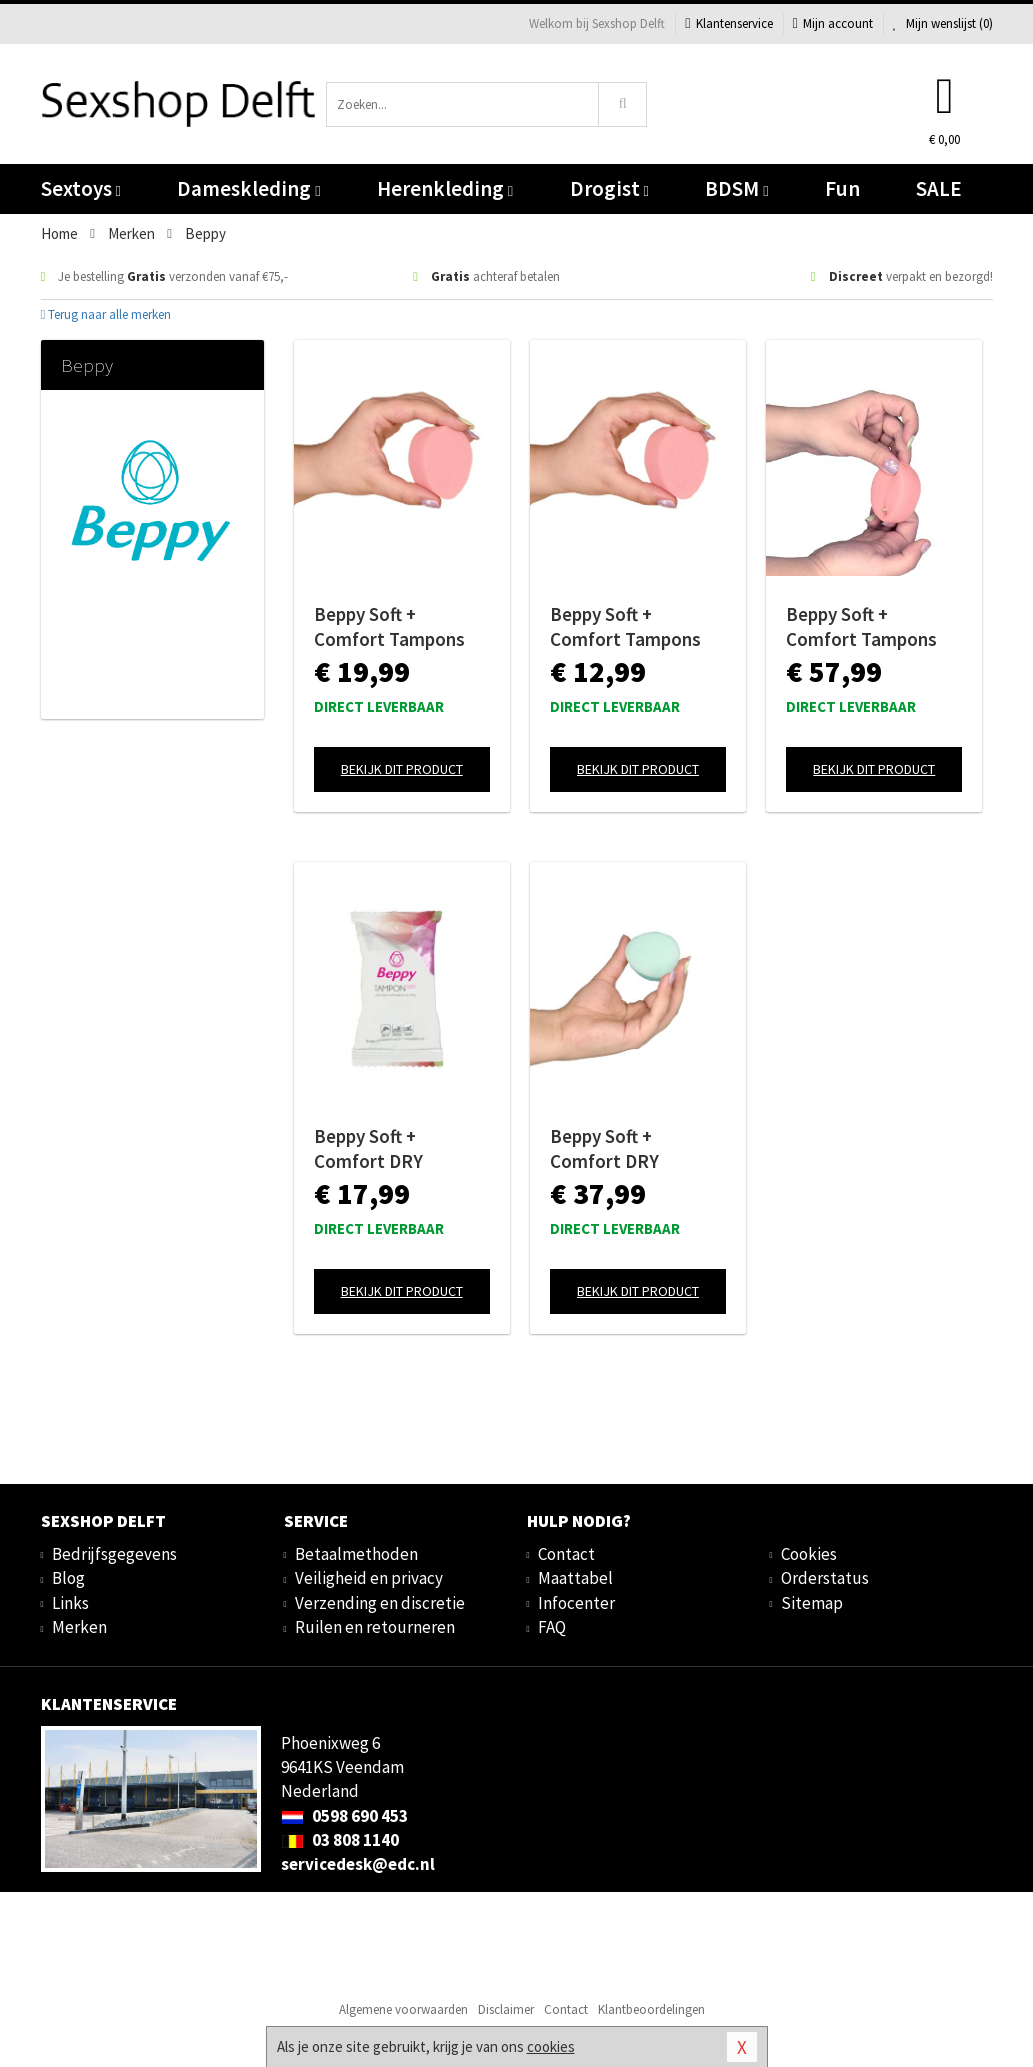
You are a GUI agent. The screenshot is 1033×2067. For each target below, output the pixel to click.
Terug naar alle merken (106, 314)
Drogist (609, 188)
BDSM (736, 188)
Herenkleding (445, 188)
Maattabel (575, 1578)
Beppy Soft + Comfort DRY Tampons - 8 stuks (389, 1149)
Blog (68, 1578)
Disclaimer (506, 2009)
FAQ (552, 1627)
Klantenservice (728, 23)
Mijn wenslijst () (943, 23)
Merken (79, 1627)
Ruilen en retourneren (375, 1627)
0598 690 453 (344, 1816)
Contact (566, 1554)
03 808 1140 (340, 1840)
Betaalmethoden (356, 1554)
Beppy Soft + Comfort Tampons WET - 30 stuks (861, 627)
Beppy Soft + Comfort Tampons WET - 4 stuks (625, 627)
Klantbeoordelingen (651, 2009)
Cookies (809, 1554)
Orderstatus (825, 1578)
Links (70, 1603)
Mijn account (833, 23)
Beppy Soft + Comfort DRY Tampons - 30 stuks (630, 1149)
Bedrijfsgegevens (114, 1554)
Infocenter (576, 1603)
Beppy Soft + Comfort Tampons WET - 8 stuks (389, 627)
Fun (842, 188)
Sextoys (81, 188)
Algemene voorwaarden (403, 2009)
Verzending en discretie (380, 1603)
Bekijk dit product (402, 769)
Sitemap (812, 1603)
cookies (551, 2046)
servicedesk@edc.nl (358, 1864)
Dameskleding (248, 188)
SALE (939, 188)
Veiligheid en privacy (369, 1578)
